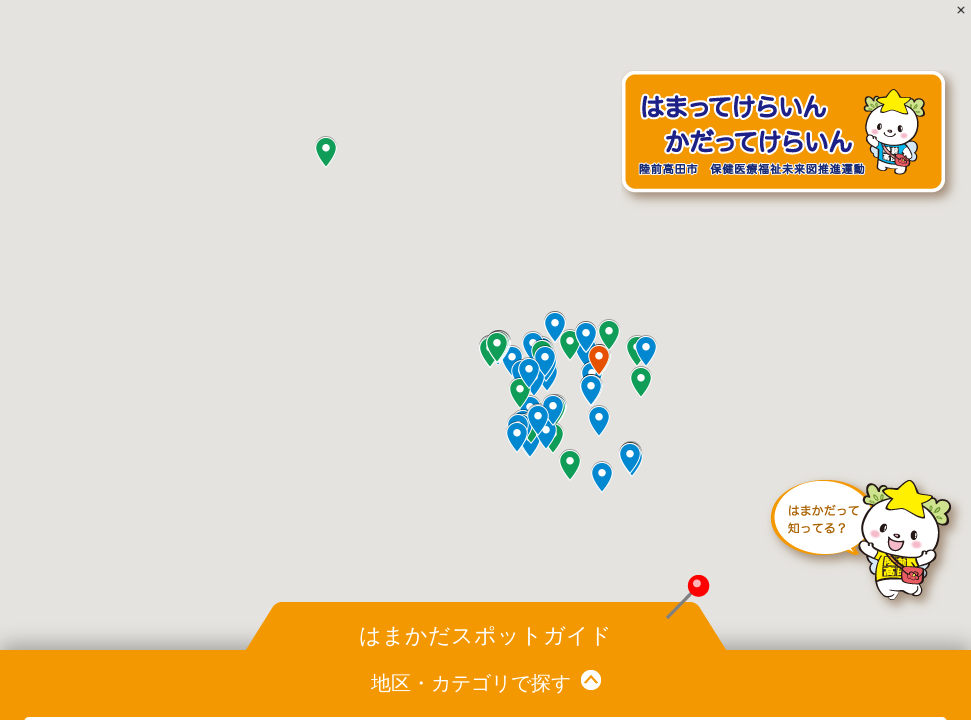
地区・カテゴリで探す (471, 683)
